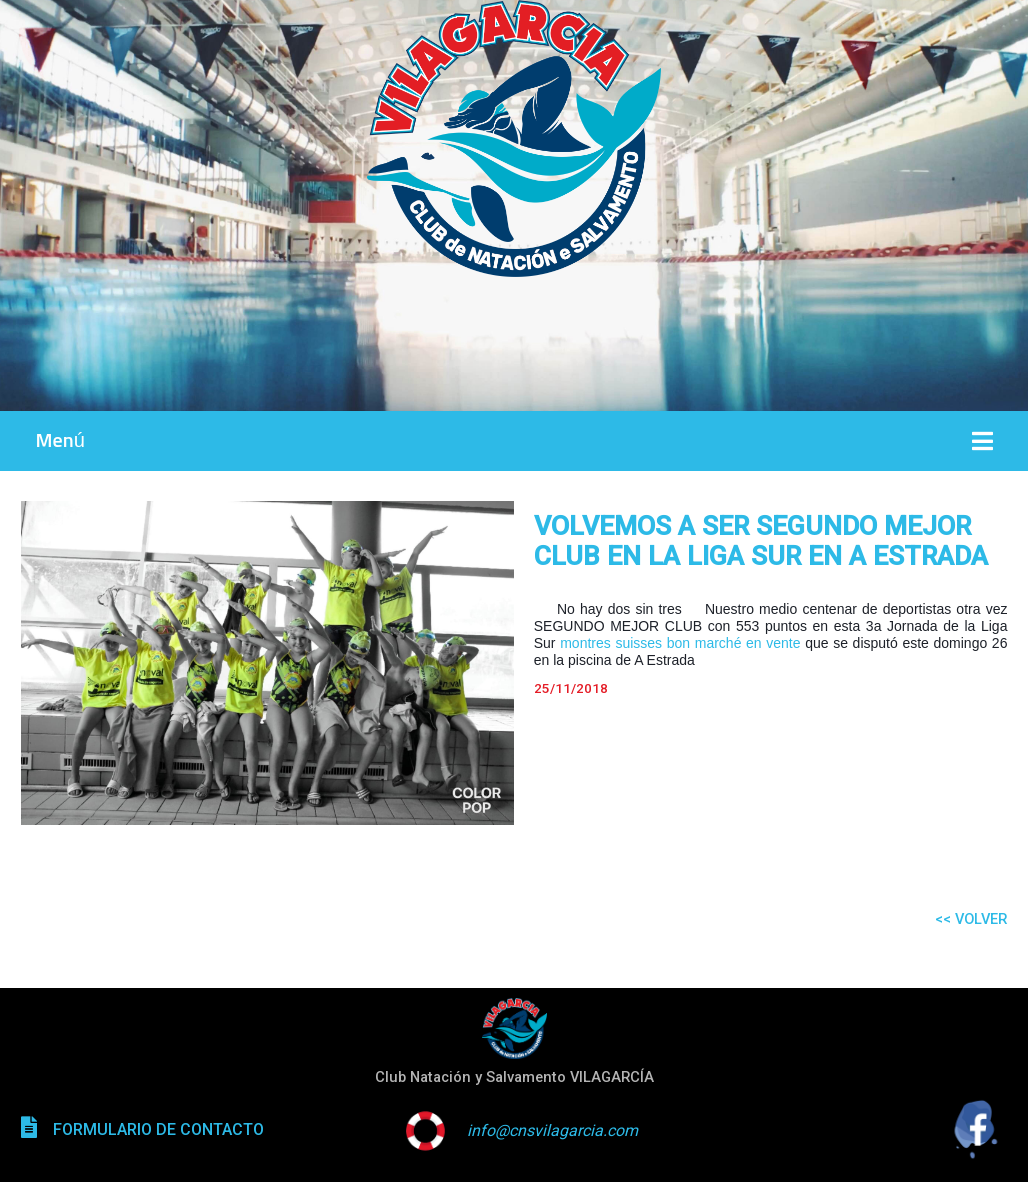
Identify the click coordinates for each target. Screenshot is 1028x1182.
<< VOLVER (971, 919)
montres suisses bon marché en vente (680, 643)
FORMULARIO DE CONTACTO (158, 1129)
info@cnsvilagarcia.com (552, 1130)
